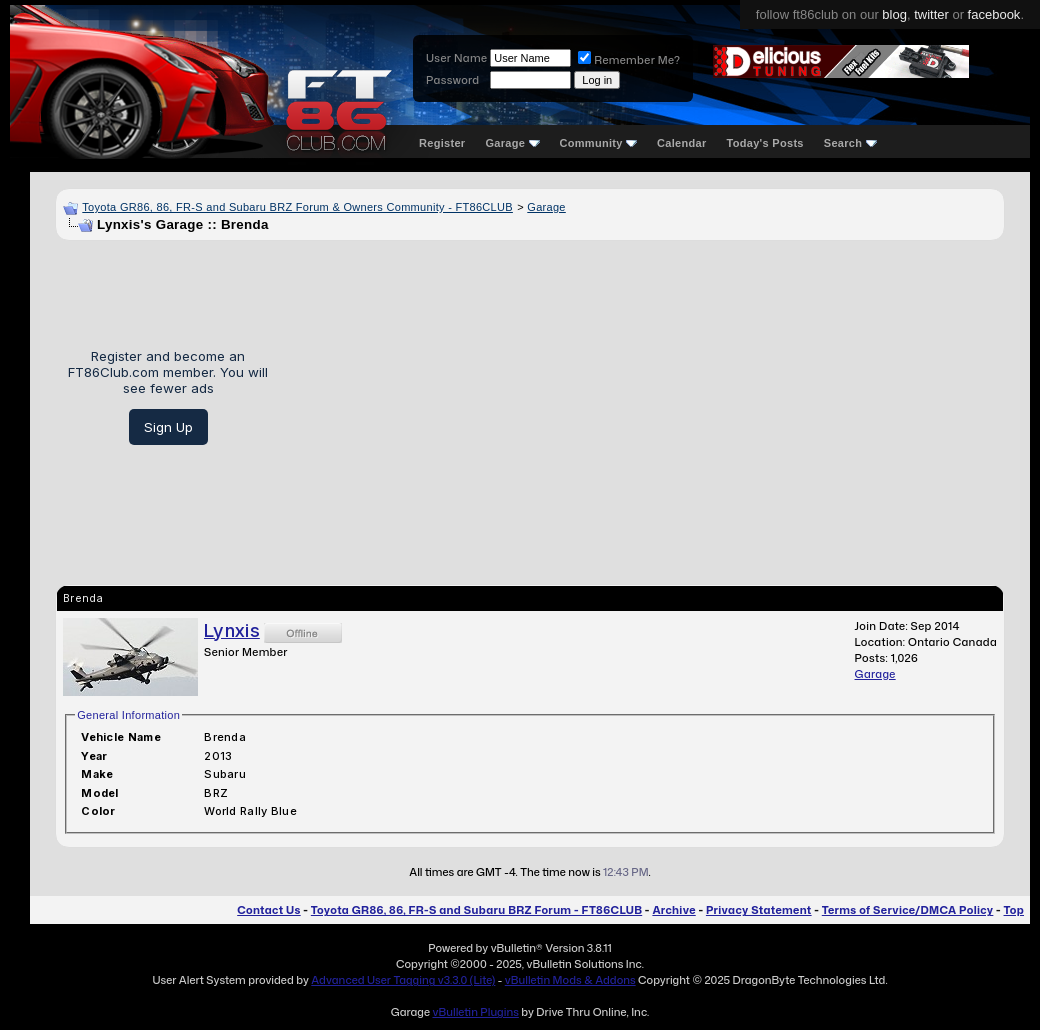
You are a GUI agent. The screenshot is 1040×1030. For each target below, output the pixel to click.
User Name (456, 58)
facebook (994, 14)
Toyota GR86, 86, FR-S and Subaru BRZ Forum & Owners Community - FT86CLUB (297, 207)
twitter (931, 14)
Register (442, 143)
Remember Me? (629, 60)
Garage (512, 143)
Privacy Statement (759, 910)
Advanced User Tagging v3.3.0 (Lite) (403, 980)
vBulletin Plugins (475, 1012)
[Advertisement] (643, 397)
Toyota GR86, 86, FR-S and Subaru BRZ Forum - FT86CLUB (476, 910)
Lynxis (232, 630)
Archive (673, 910)
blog (894, 14)
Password (452, 80)
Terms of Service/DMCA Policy (908, 910)
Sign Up (168, 427)
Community (599, 143)
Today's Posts (765, 143)
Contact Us (268, 910)
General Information (128, 715)
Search (850, 143)
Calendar (681, 143)
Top (1014, 910)
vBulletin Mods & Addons (570, 980)
